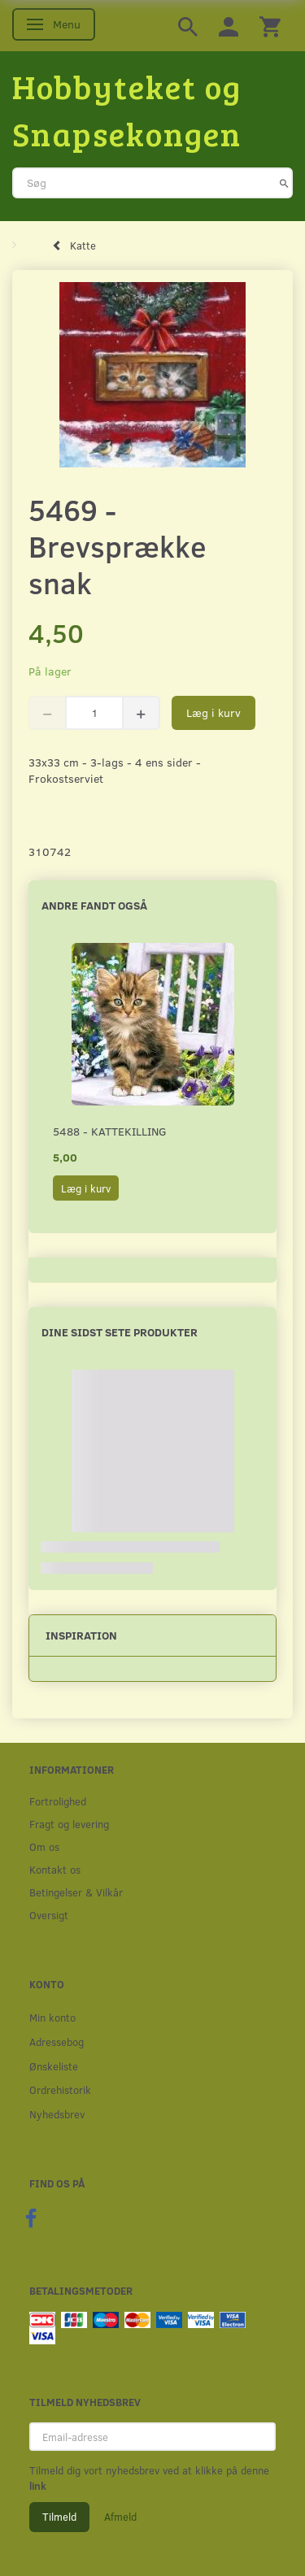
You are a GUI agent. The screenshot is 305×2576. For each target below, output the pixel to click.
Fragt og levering (69, 1824)
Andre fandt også (94, 905)
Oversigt (48, 1915)
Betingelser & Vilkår (76, 1892)
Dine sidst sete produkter (119, 1332)
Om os (44, 1846)
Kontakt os (55, 1869)
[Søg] (284, 183)
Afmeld (120, 2516)
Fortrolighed (57, 1801)
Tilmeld (59, 2516)
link (37, 2485)
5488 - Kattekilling (110, 1131)
